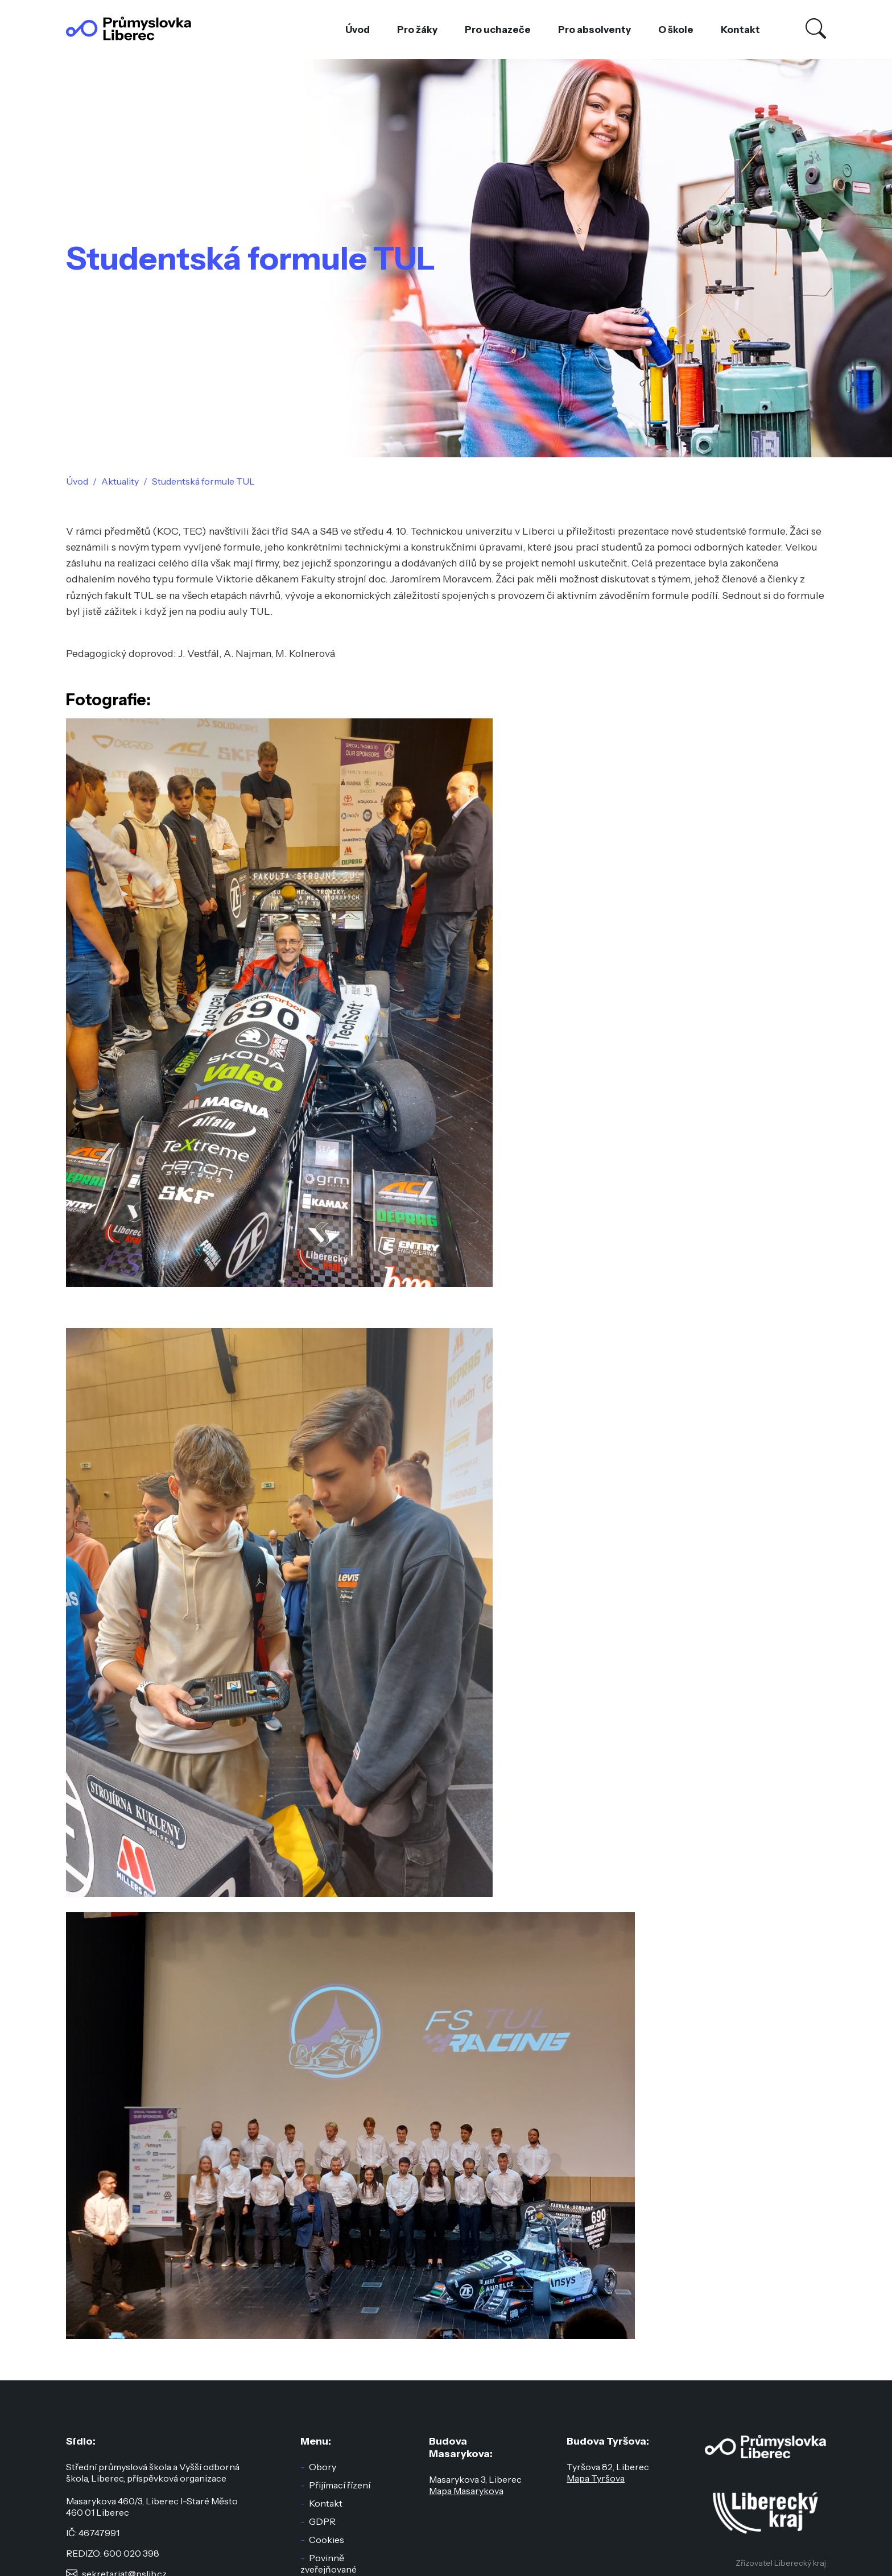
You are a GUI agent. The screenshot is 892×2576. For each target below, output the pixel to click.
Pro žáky (417, 29)
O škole (675, 29)
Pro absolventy (594, 29)
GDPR (322, 2521)
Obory (322, 2466)
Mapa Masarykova (466, 2490)
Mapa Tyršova (596, 2478)
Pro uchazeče (498, 29)
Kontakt (740, 29)
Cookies (326, 2539)
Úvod (357, 29)
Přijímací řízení (339, 2485)
